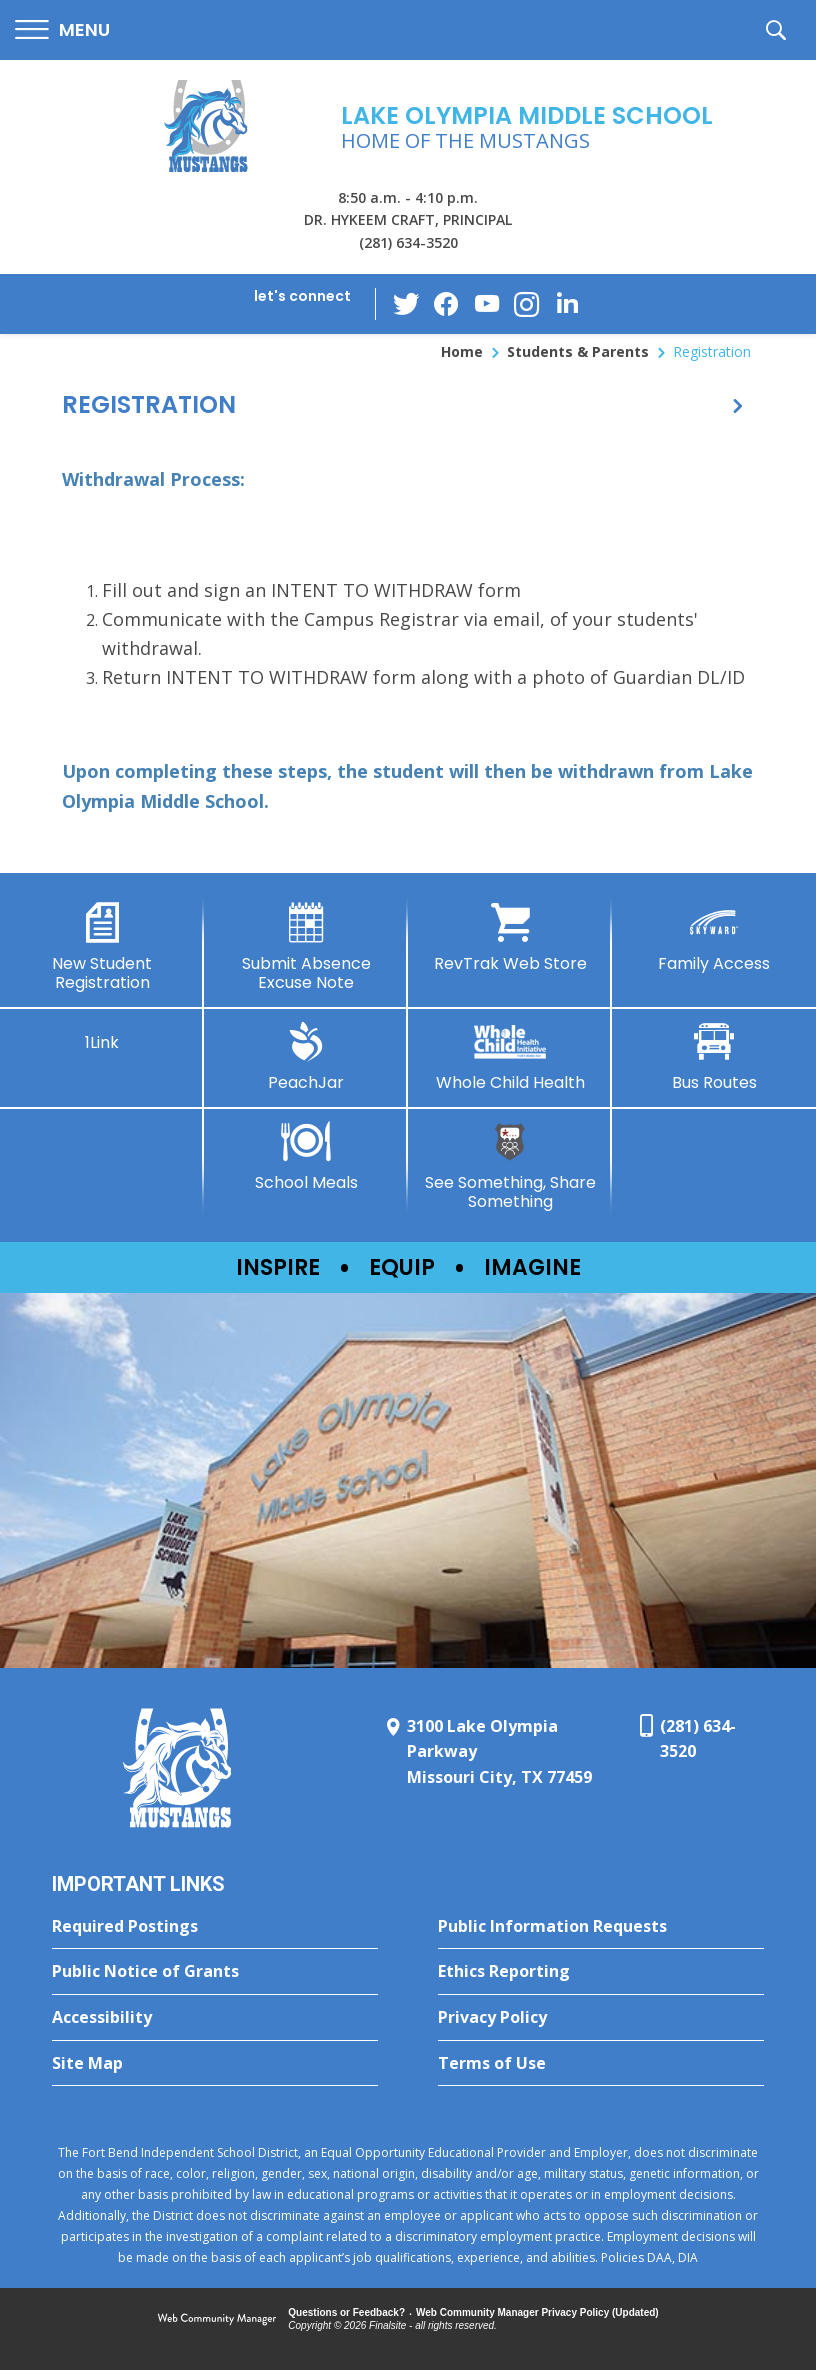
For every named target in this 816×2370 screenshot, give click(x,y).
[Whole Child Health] (510, 1057)
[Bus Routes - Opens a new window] (714, 1057)
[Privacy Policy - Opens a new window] (601, 2018)
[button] (62, 30)
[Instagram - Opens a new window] (527, 304)
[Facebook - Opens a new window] (447, 304)
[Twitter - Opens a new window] (407, 303)
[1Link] (102, 1037)
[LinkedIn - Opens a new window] (567, 302)
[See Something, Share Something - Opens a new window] (510, 1166)
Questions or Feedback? (346, 2312)
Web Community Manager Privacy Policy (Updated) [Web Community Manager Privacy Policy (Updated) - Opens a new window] (537, 2312)
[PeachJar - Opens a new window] (306, 1057)
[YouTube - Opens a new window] (487, 303)
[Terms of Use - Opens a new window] (601, 2064)
